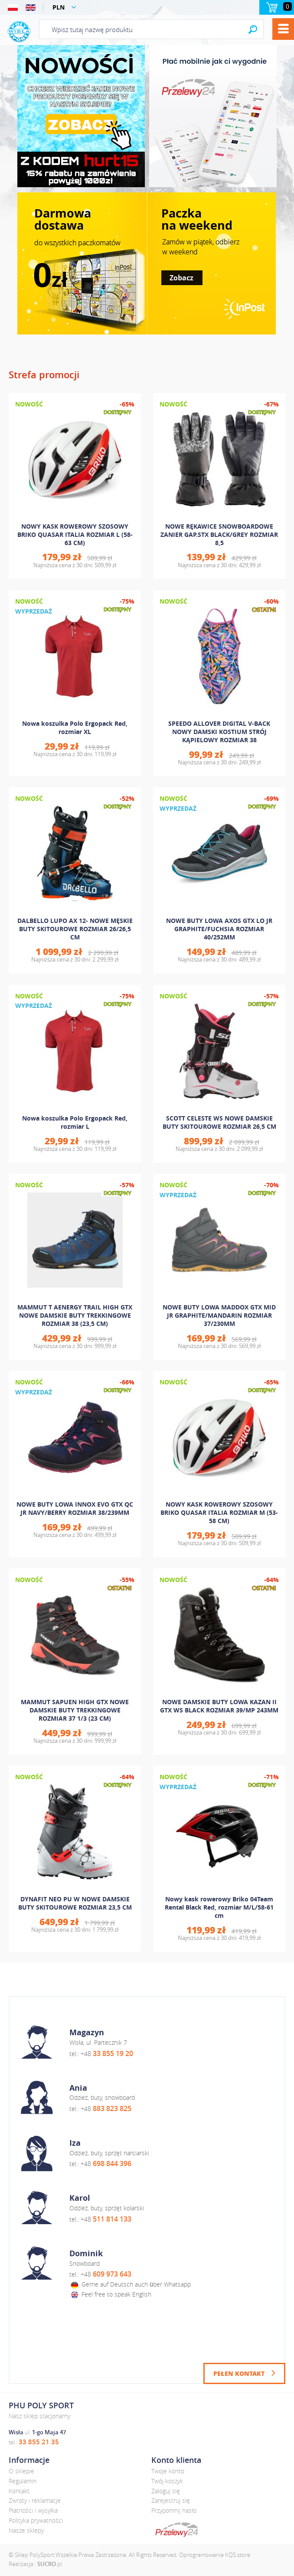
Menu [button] (283, 29)
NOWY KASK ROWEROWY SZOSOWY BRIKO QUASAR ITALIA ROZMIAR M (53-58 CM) (219, 1512)
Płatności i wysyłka (33, 2510)
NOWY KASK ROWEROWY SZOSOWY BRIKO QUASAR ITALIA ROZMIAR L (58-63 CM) (75, 534)
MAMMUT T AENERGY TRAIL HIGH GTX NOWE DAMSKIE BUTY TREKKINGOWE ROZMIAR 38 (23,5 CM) (74, 1315)
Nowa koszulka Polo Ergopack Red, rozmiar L (74, 1122)
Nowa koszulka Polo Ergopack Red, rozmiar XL (74, 727)
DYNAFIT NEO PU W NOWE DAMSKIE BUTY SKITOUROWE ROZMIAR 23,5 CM (75, 1903)
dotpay (176, 2529)
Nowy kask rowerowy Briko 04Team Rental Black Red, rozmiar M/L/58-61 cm (219, 1907)
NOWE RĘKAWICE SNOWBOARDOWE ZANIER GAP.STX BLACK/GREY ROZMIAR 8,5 (219, 534)
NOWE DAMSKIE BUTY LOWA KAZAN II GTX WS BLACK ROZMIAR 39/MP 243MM (219, 1706)
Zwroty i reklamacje (35, 2500)
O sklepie (21, 2471)
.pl (49, 2564)
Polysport (19, 31)
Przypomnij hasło (173, 2510)
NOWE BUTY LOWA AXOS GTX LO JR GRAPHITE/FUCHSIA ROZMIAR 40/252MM (219, 928)
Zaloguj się (165, 2491)
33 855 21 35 (39, 2441)
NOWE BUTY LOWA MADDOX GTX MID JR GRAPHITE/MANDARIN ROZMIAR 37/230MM (219, 1315)
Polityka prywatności (36, 2520)
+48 (107, 2054)
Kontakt (19, 2491)
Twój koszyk (167, 2481)
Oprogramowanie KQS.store (214, 2555)
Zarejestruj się (170, 2500)
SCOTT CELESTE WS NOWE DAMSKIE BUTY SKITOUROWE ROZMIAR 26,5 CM (219, 1122)
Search (252, 29)
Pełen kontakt (239, 2373)
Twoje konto (167, 2471)
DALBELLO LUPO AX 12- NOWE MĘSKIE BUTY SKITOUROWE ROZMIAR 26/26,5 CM (75, 928)
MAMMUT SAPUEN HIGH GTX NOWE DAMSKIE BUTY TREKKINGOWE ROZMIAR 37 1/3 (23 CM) (75, 1710)
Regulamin (22, 2481)
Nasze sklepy (26, 2530)
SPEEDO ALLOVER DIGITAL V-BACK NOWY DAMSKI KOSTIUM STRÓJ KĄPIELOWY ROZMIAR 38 (219, 731)
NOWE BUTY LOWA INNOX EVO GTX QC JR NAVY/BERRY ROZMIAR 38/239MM (74, 1508)
